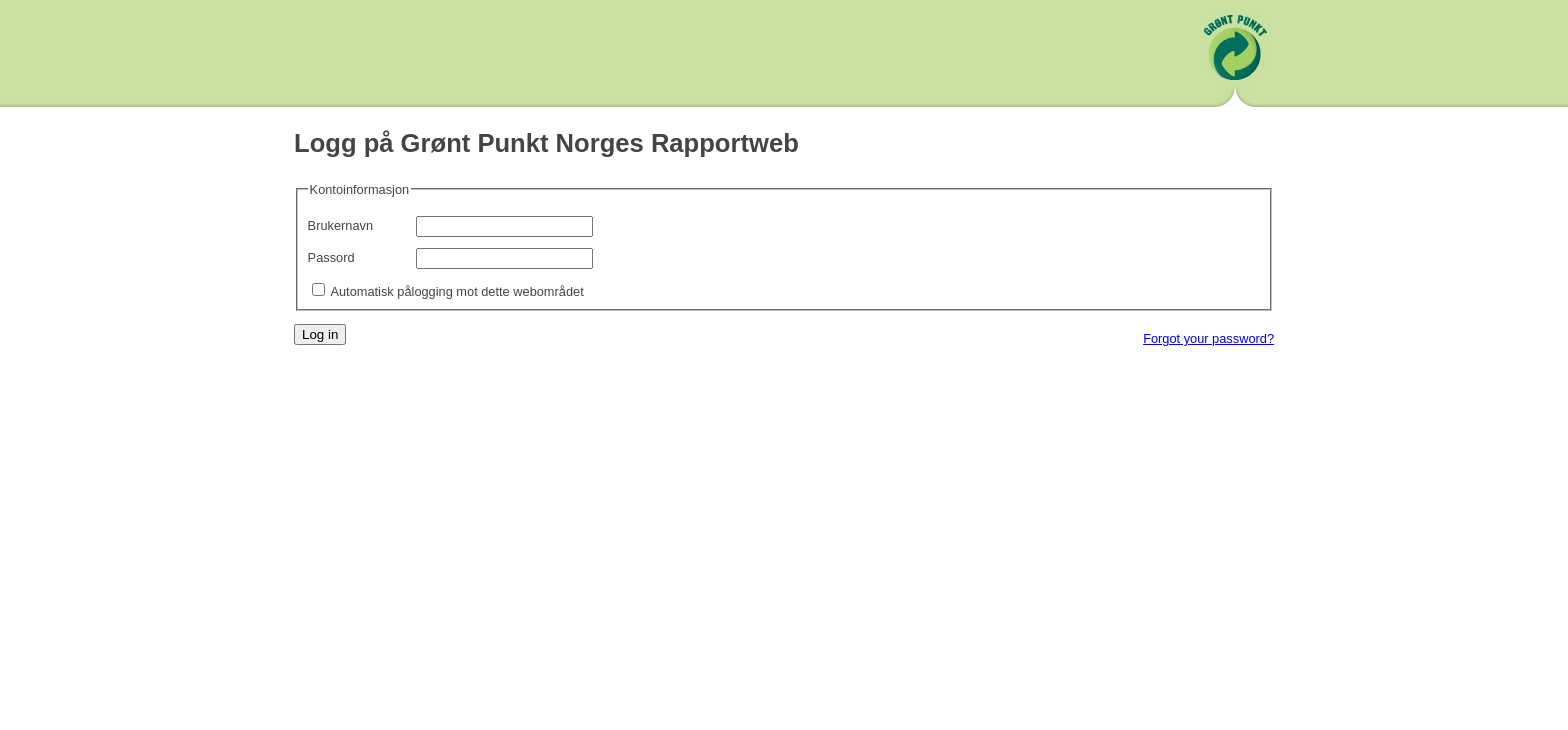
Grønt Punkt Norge (1235, 56)
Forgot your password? (1208, 338)
